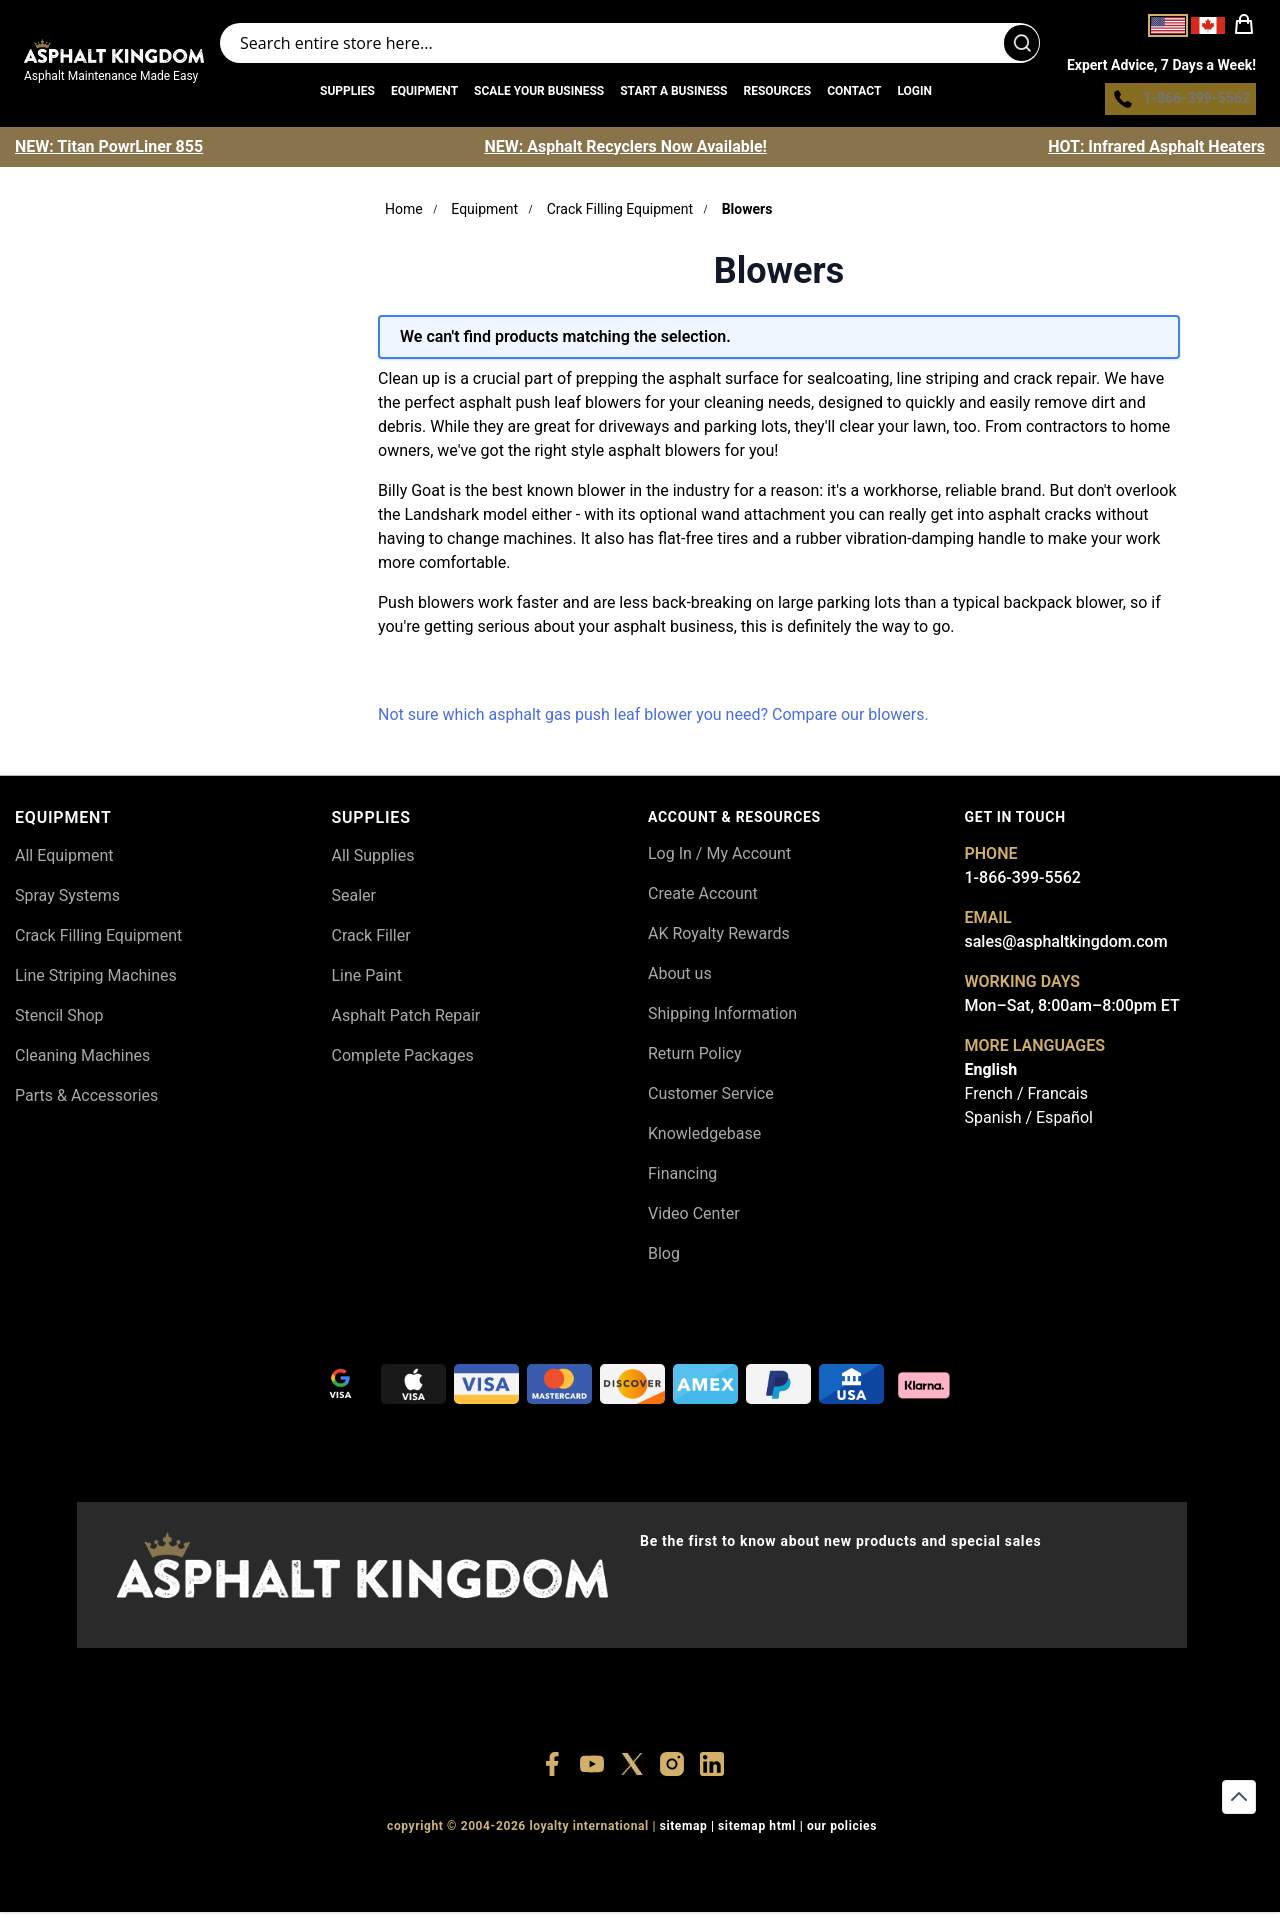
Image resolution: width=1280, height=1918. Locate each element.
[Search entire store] (630, 46)
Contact (854, 94)
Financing (682, 1178)
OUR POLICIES (842, 1832)
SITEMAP (684, 1832)
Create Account (703, 898)
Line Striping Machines (96, 980)
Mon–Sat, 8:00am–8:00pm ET (1072, 1010)
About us (680, 978)
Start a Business (673, 94)
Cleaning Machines (82, 1060)
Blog (664, 1258)
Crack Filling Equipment (620, 214)
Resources (777, 94)
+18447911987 (539, 1868)
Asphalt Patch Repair (406, 1020)
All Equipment (64, 860)
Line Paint (367, 980)
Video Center (694, 1218)
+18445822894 (817, 1868)
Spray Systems (67, 900)
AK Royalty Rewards (719, 938)
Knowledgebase (704, 1138)
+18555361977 (724, 1868)
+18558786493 (909, 1868)
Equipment (424, 94)
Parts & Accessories (86, 1100)
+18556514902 (354, 1868)
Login (914, 94)
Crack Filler (371, 940)
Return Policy (694, 1058)
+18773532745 (632, 1868)
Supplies (347, 94)
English (991, 1074)
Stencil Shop (59, 1020)
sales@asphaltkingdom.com (1066, 946)
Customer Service (711, 1098)
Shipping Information (722, 1018)
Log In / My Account (719, 858)
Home (404, 214)
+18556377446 (447, 1868)
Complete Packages (403, 1060)
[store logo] (114, 54)
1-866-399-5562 (1023, 882)
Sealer (354, 900)
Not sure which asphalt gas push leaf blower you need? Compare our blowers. (653, 719)
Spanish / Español (1029, 1122)
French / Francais (1026, 1098)
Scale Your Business (539, 94)
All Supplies (373, 860)
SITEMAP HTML (757, 1832)
